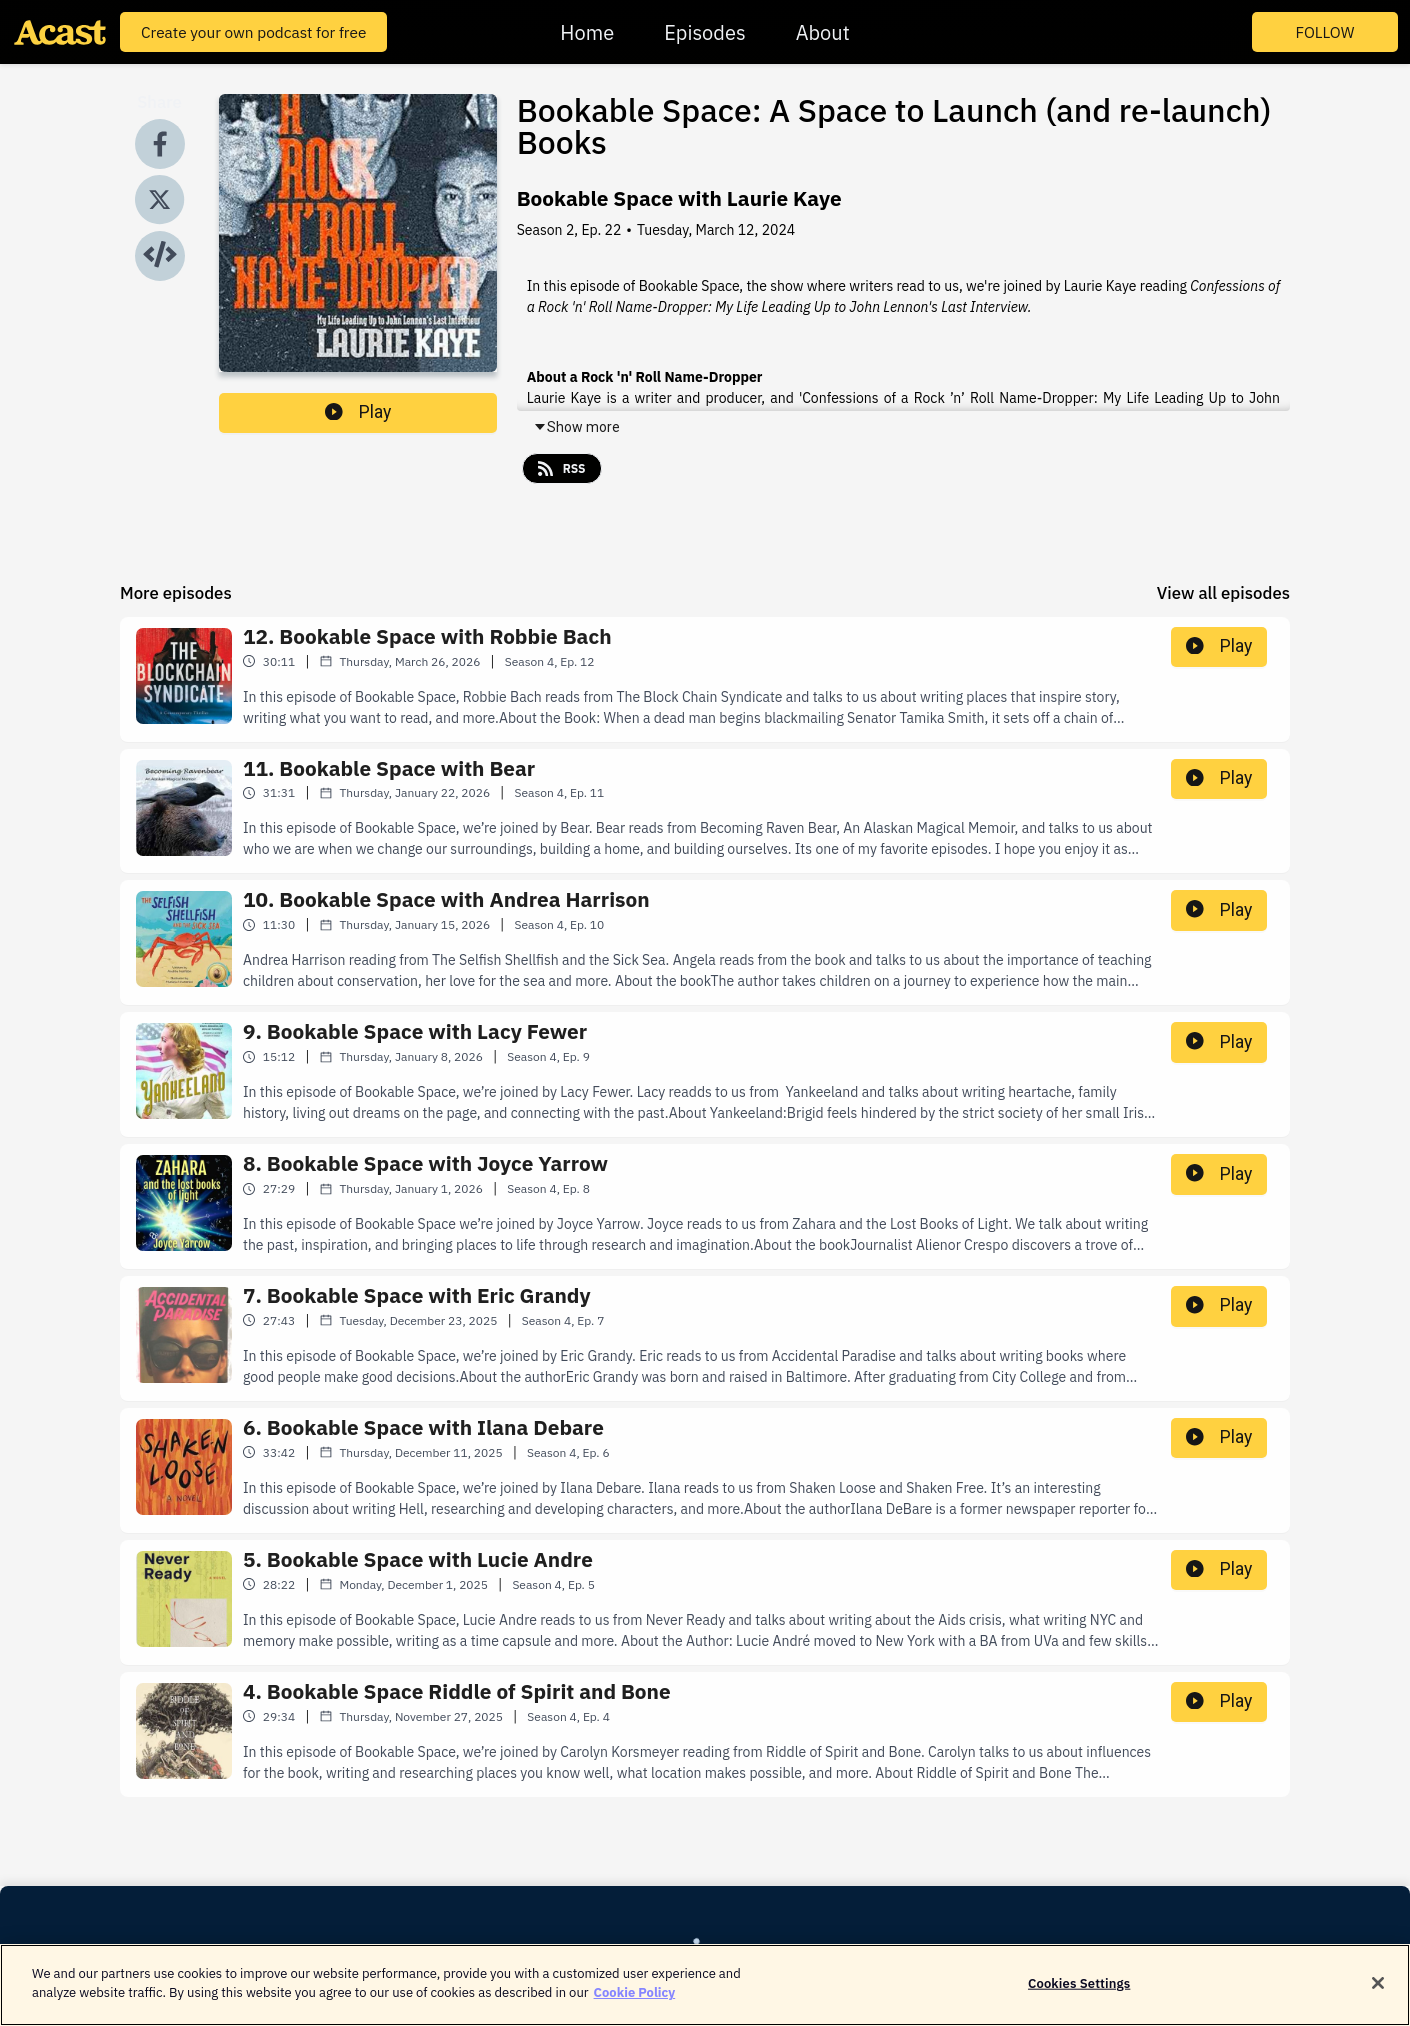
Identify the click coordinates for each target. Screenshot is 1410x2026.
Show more (576, 427)
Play (358, 412)
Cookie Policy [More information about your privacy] (635, 2003)
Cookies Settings (1079, 1993)
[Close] (1378, 1993)
